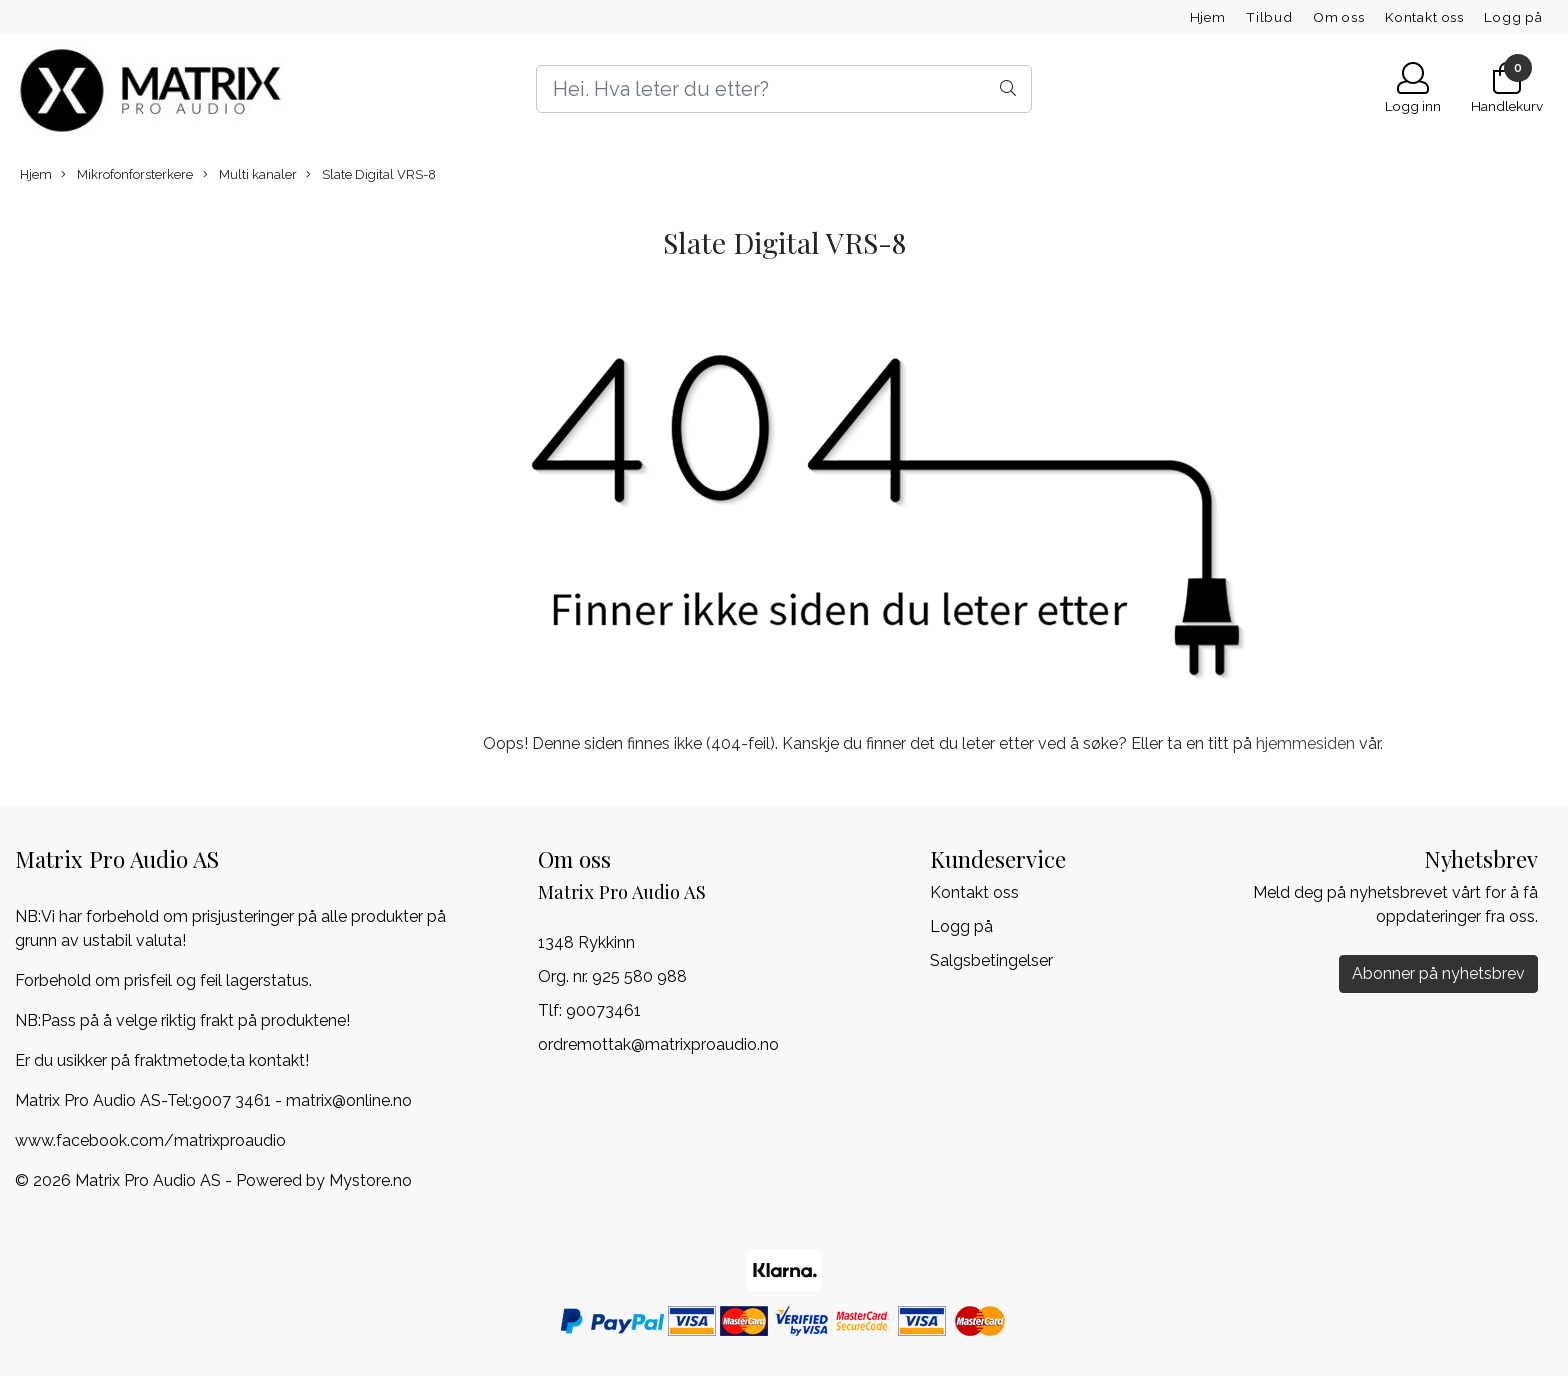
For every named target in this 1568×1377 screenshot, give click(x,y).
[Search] (784, 89)
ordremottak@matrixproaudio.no (658, 1044)
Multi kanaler (250, 175)
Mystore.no (370, 1180)
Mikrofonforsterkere (127, 175)
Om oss (1339, 17)
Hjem (1208, 17)
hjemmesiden (1305, 743)
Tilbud (1269, 17)
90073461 (603, 1010)
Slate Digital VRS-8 (371, 175)
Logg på (1513, 17)
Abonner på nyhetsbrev (1438, 973)
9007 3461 (231, 1100)
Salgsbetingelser (991, 960)
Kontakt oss (1424, 17)
